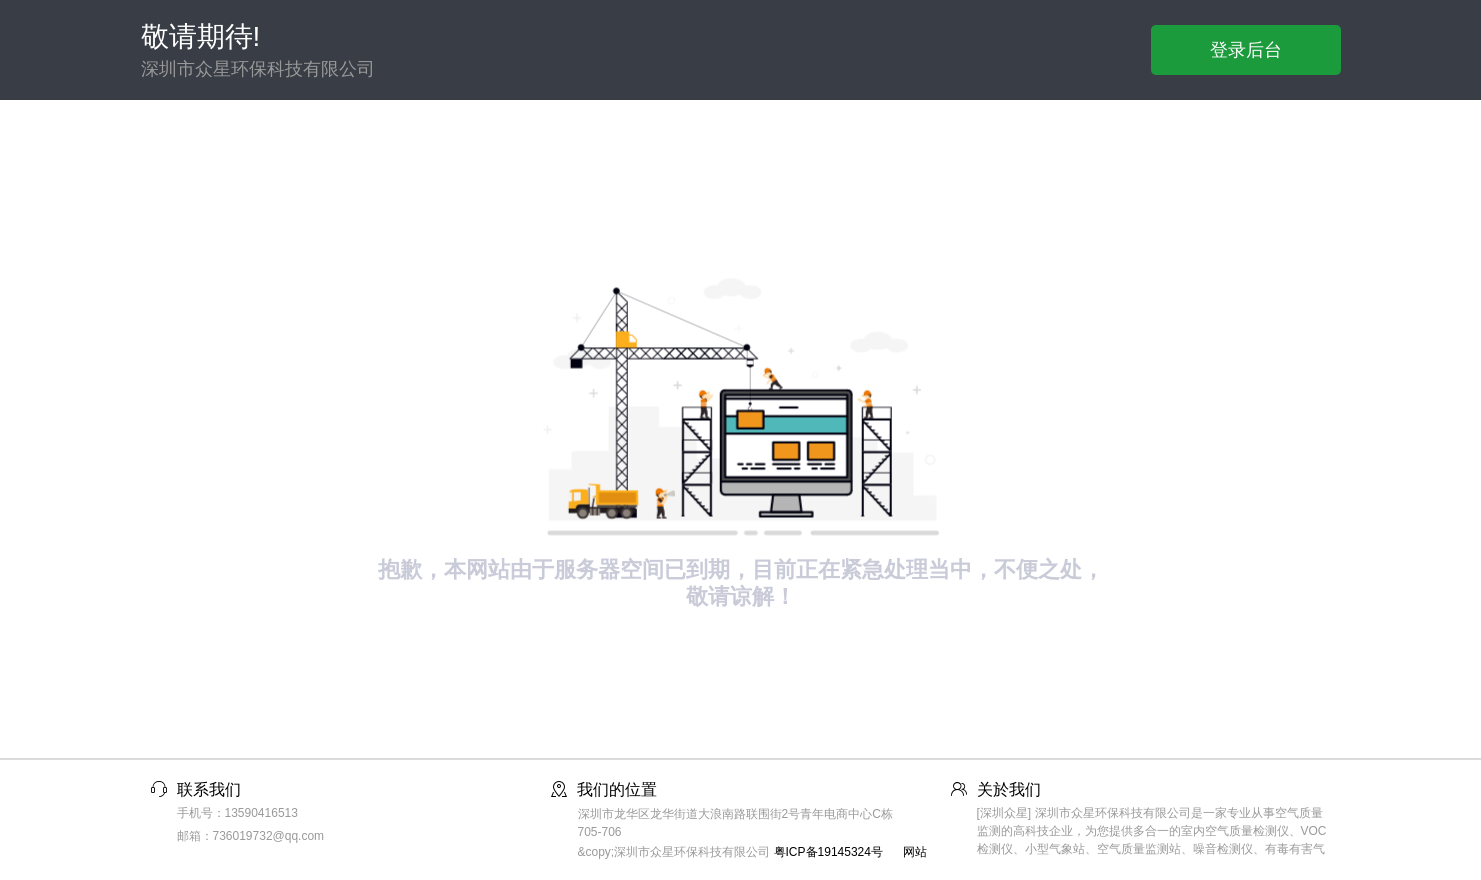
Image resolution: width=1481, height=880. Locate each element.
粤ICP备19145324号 (828, 852)
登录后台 (1246, 50)
